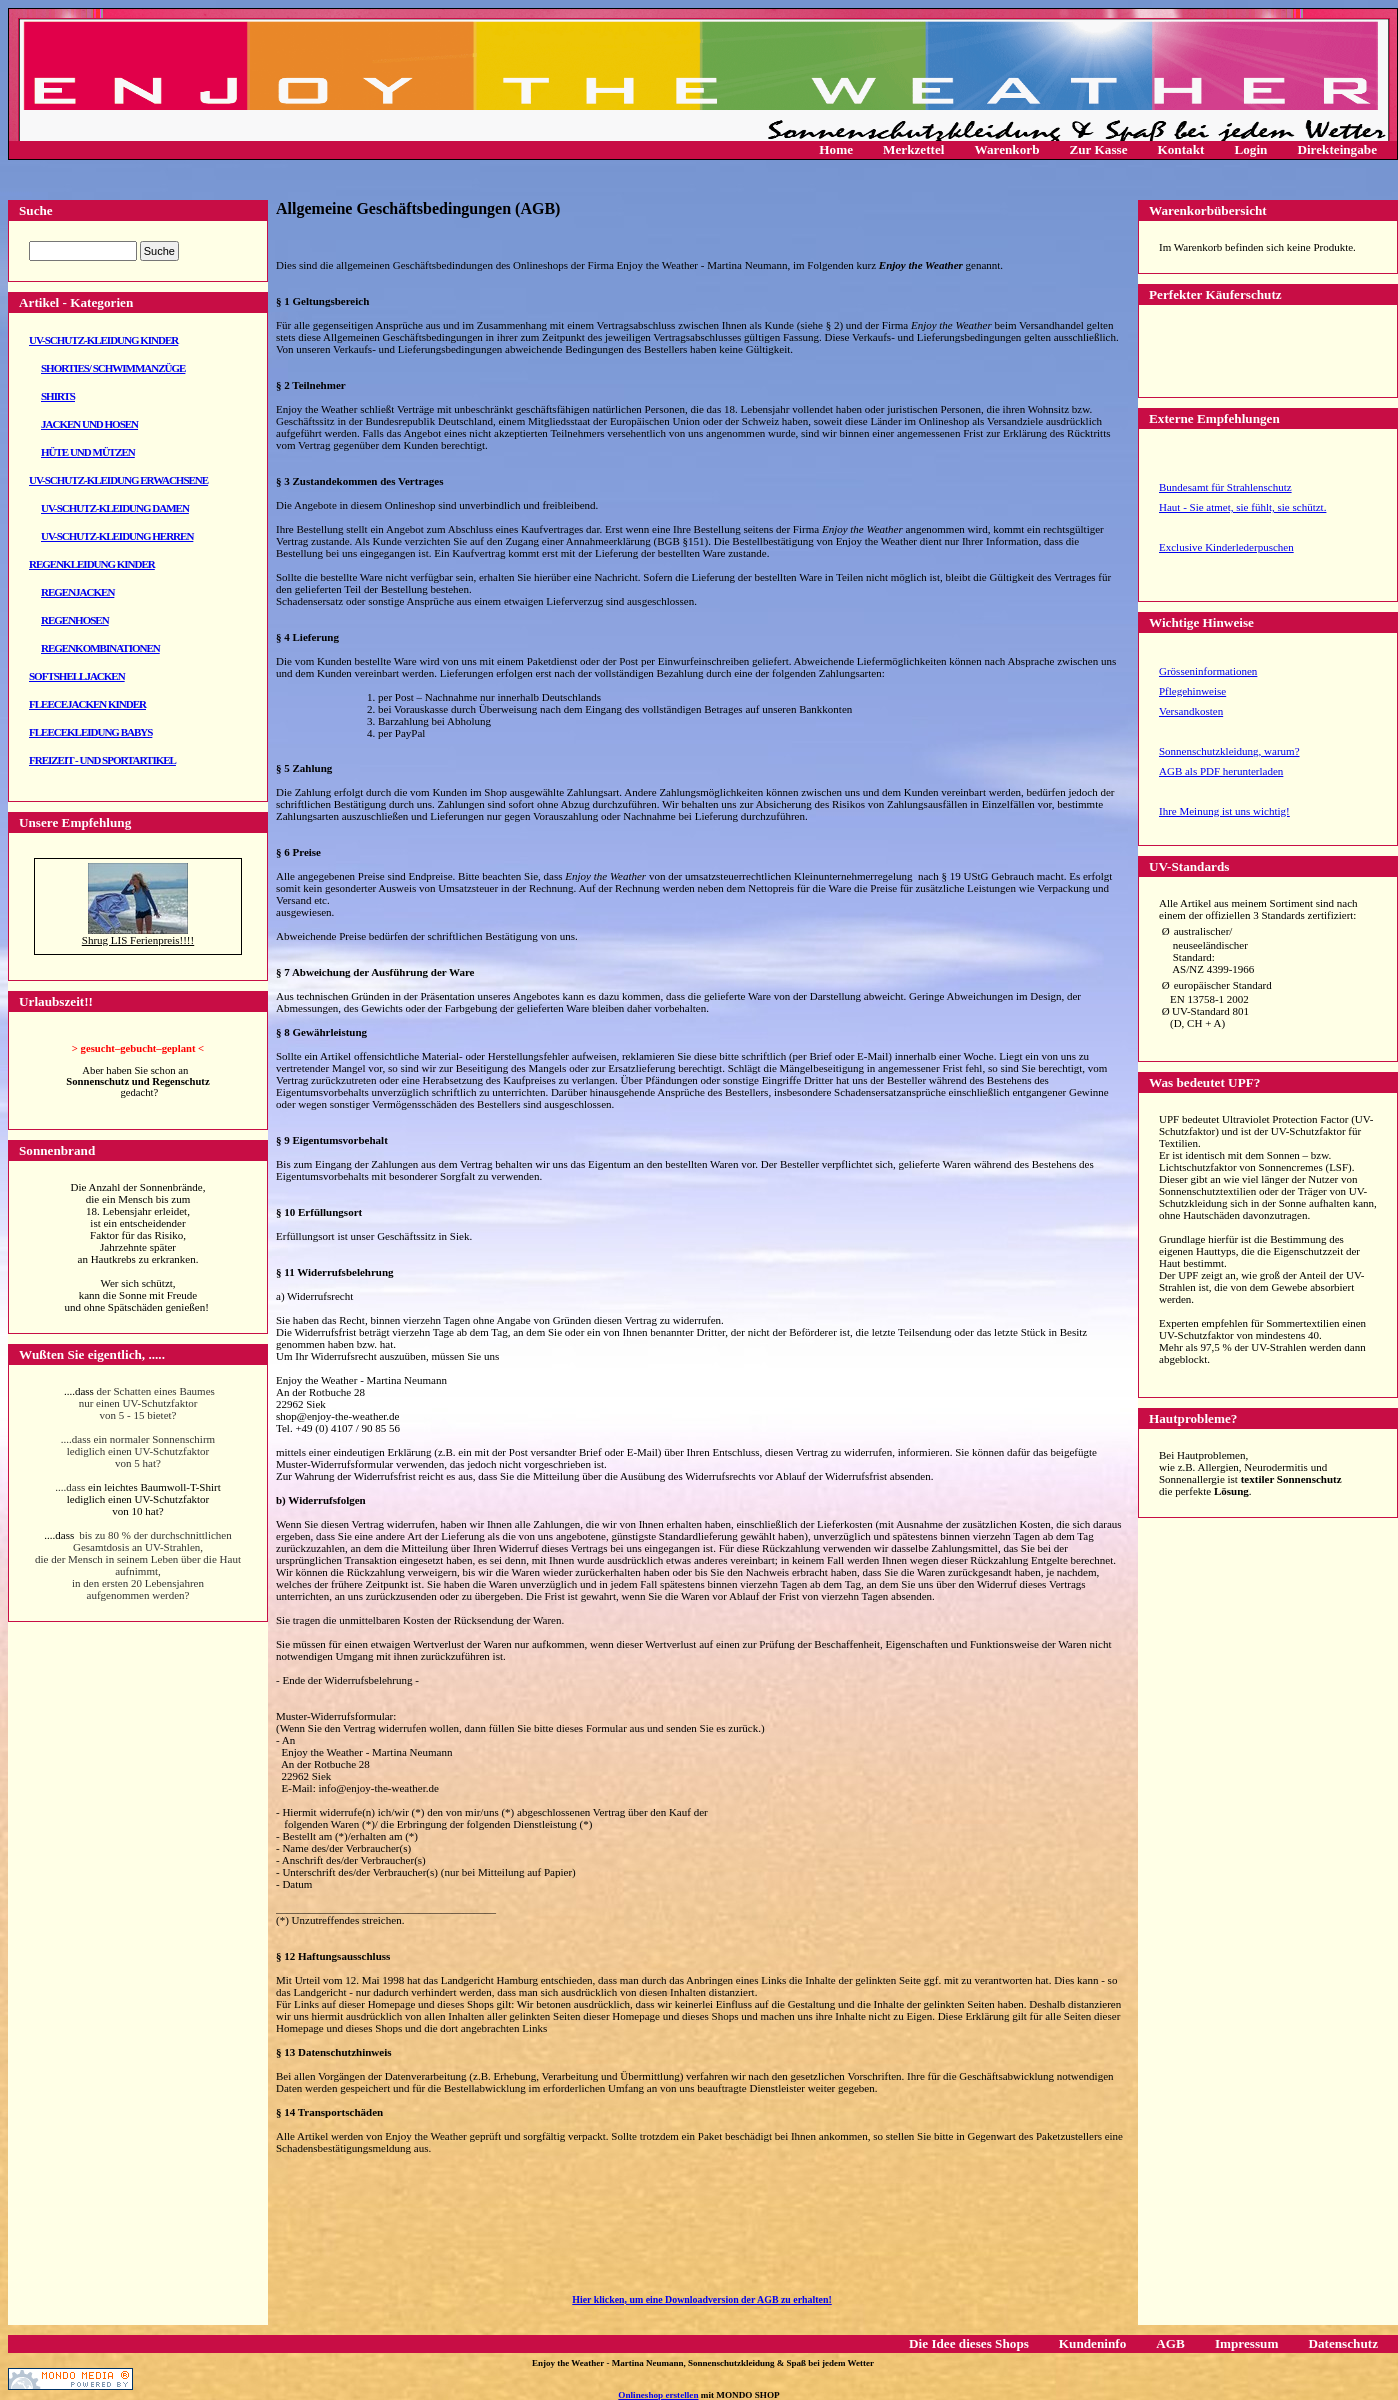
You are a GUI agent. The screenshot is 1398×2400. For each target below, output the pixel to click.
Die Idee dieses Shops (969, 2343)
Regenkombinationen (100, 648)
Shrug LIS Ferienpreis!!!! (138, 940)
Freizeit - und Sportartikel (102, 760)
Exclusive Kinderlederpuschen (1226, 547)
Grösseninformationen (1208, 671)
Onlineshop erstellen (658, 2395)
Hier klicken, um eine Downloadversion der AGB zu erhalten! (701, 2299)
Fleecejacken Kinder (87, 704)
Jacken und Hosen (89, 424)
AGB (1170, 2343)
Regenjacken (77, 592)
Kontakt (1181, 149)
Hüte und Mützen (88, 452)
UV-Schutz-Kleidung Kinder (103, 340)
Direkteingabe (1337, 149)
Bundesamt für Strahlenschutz (1225, 487)
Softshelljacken (77, 676)
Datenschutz (1343, 2343)
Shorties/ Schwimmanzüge (113, 368)
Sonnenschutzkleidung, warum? (1229, 751)
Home (836, 149)
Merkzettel (914, 149)
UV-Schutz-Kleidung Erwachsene (118, 480)
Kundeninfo (1092, 2343)
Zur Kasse (1098, 149)
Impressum (1247, 2343)
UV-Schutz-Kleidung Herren (117, 536)
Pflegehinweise (1192, 691)
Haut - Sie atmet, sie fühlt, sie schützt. (1242, 507)
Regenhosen (75, 620)
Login (1250, 149)
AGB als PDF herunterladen (1221, 771)
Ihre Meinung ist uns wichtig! (1224, 811)
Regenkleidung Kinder (92, 564)
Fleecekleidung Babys (90, 732)
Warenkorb (1007, 149)
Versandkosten (1191, 711)
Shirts (58, 396)
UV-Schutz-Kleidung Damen (115, 508)
